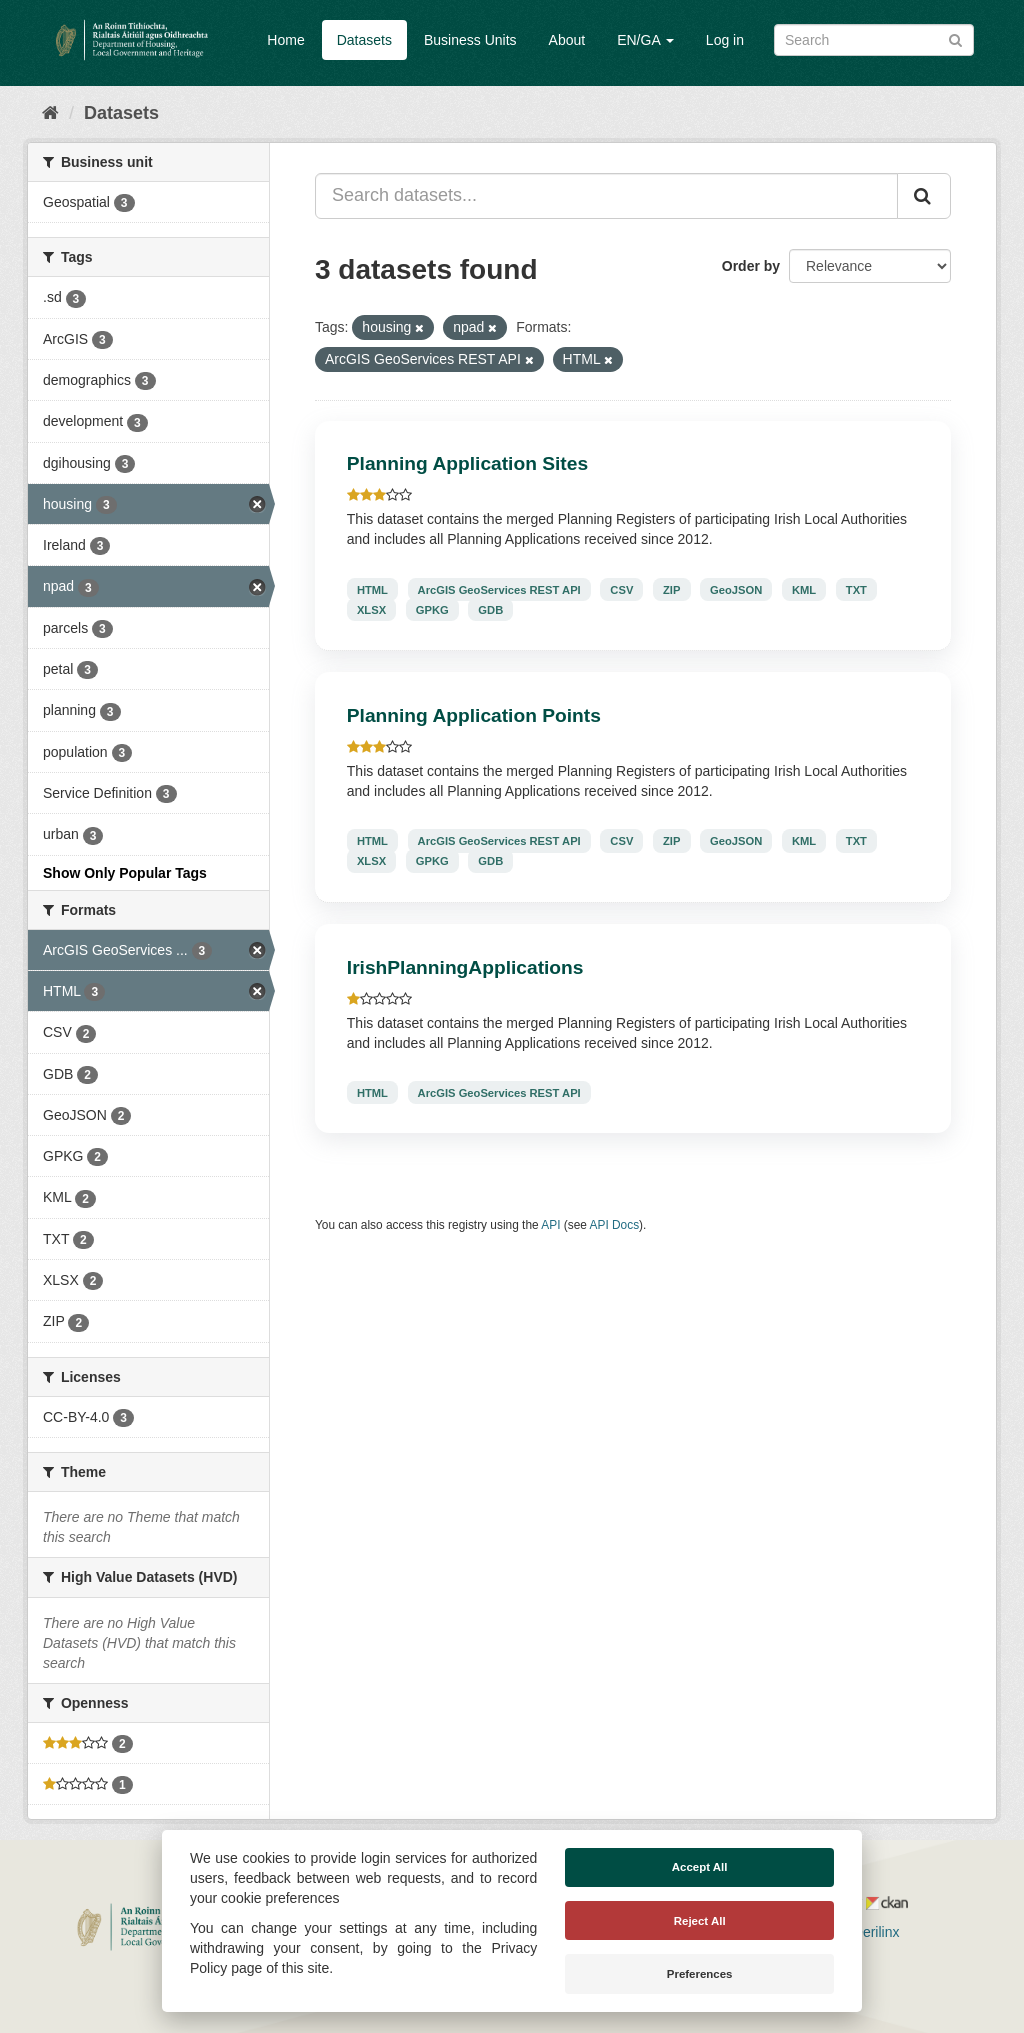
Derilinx (867, 1932)
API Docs (615, 1225)
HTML (372, 589)
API (550, 1225)
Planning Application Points (474, 715)
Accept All (700, 1867)
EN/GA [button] (645, 40)
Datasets (364, 40)
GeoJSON (736, 589)
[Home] (50, 113)
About (567, 40)
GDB (490, 609)
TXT (856, 589)
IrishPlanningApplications (465, 967)
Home (285, 40)
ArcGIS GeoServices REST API (499, 589)
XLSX (371, 609)
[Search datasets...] (606, 196)
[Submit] (955, 38)
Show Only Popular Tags (125, 873)
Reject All (700, 1921)
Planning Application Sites (467, 463)
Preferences (700, 1974)
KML (804, 589)
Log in (725, 40)
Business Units (470, 40)
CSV (621, 589)
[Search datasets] (874, 40)
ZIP (671, 589)
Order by (751, 266)
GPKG (432, 609)
